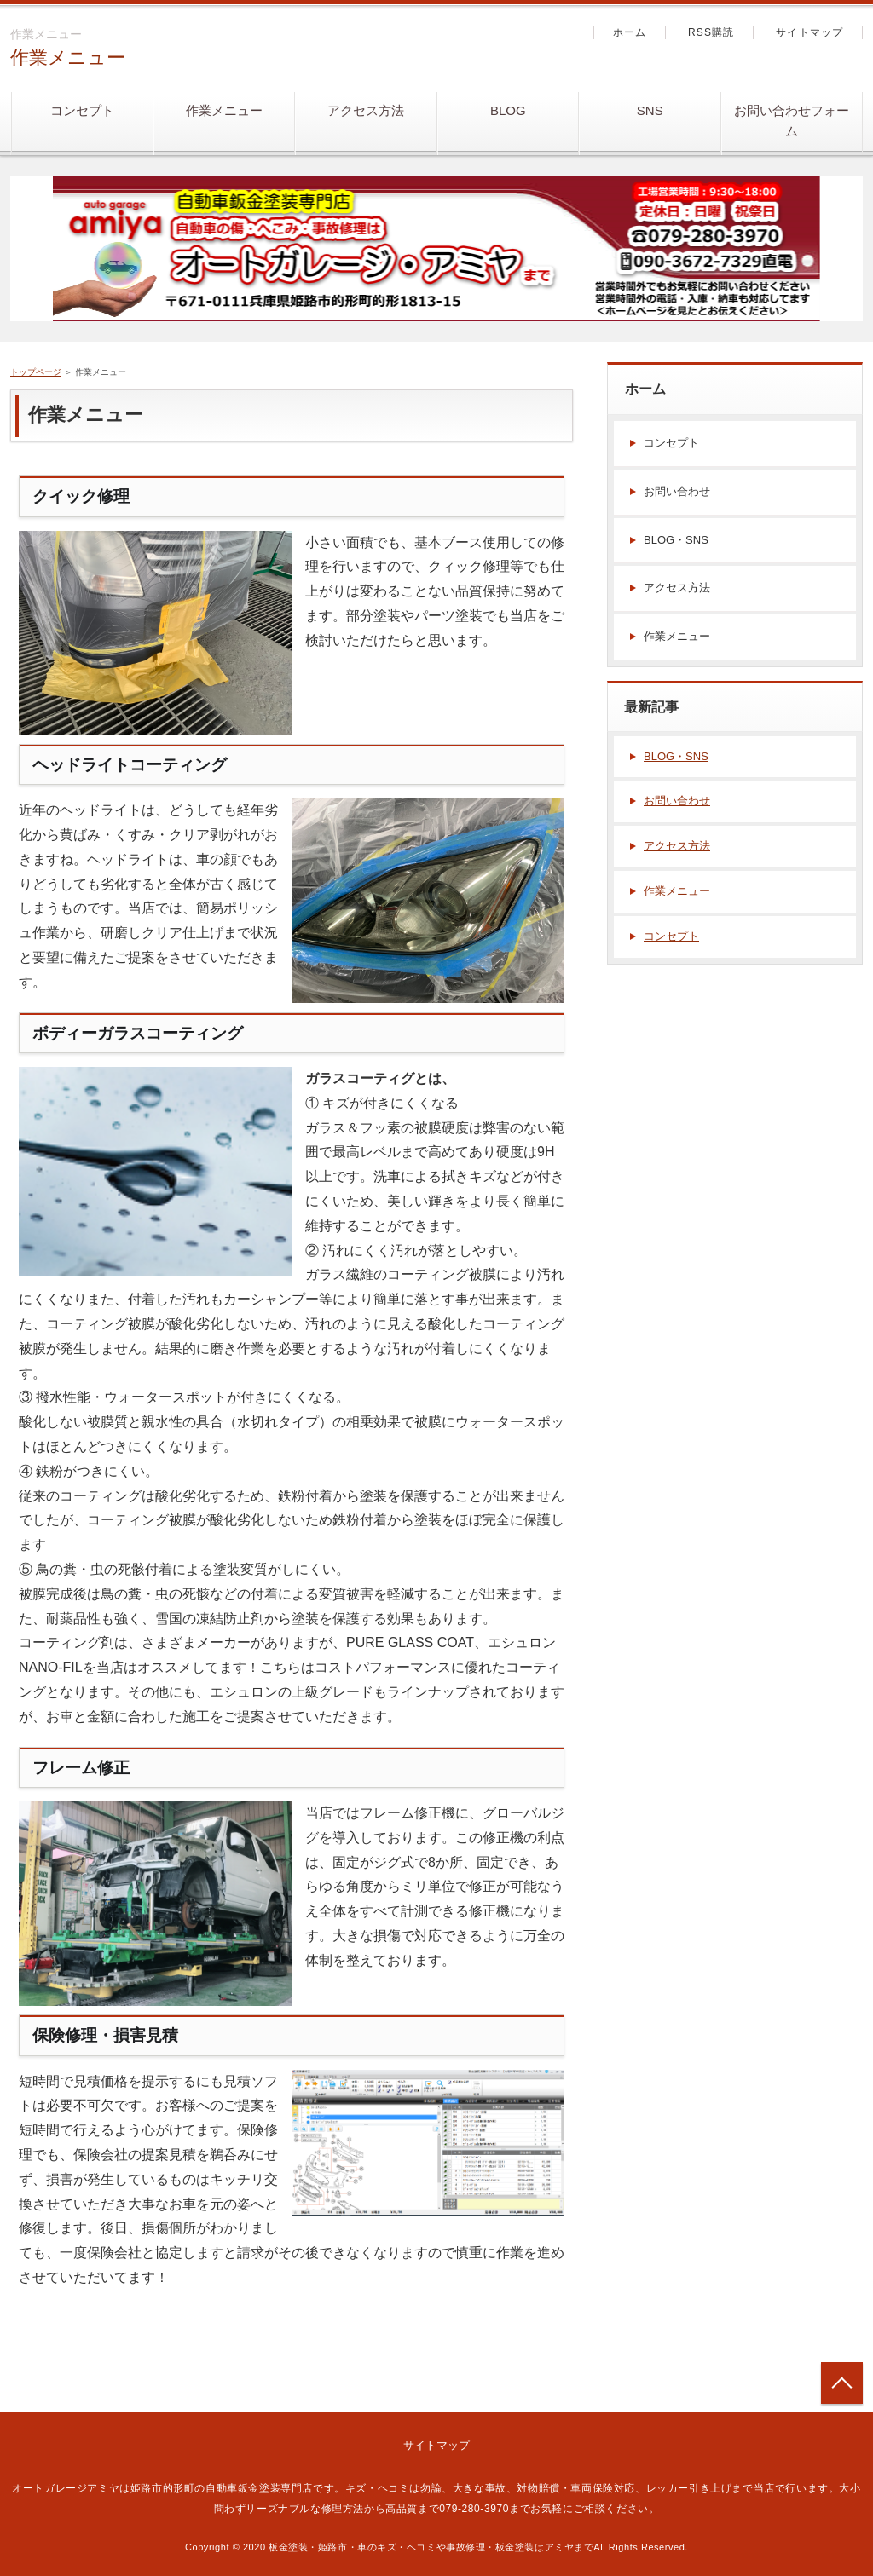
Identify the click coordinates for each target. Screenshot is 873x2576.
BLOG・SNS (676, 539)
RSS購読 (711, 32)
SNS (650, 110)
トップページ (35, 372)
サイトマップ (809, 32)
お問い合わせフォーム (791, 120)
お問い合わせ (677, 491)
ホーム (630, 32)
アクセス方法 (365, 110)
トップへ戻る (842, 2383)
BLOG (508, 110)
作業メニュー (67, 57)
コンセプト (82, 110)
